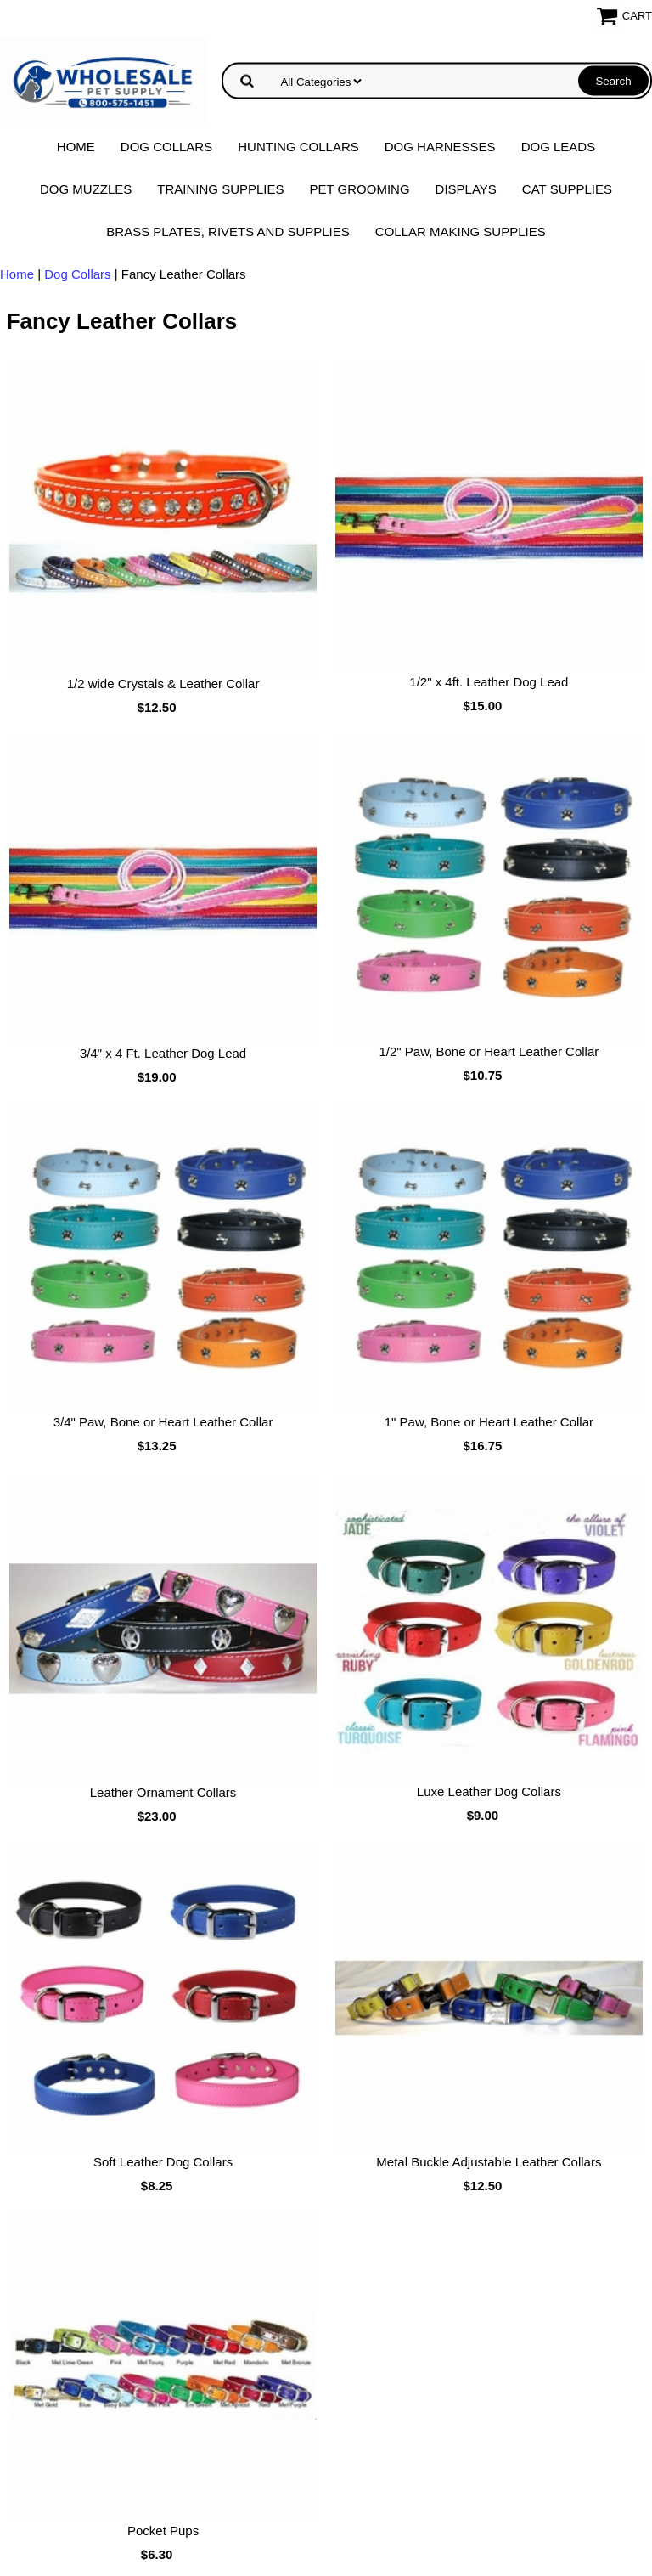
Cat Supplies (567, 189)
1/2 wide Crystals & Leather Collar (163, 683)
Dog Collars (166, 146)
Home (76, 146)
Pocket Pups (163, 2530)
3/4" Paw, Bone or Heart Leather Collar (163, 1422)
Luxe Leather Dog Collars (489, 1791)
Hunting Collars (298, 146)
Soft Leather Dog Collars (163, 2162)
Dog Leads (558, 146)
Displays (466, 189)
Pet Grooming (360, 189)
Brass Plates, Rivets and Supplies (228, 231)
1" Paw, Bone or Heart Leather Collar (489, 1422)
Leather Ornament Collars (163, 1792)
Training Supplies (220, 189)
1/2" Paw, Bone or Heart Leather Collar (489, 1051)
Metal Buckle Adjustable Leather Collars (488, 2162)
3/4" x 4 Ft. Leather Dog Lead (163, 1053)
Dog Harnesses (440, 146)
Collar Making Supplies (460, 231)
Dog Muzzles (86, 189)
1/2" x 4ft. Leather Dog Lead (488, 682)
